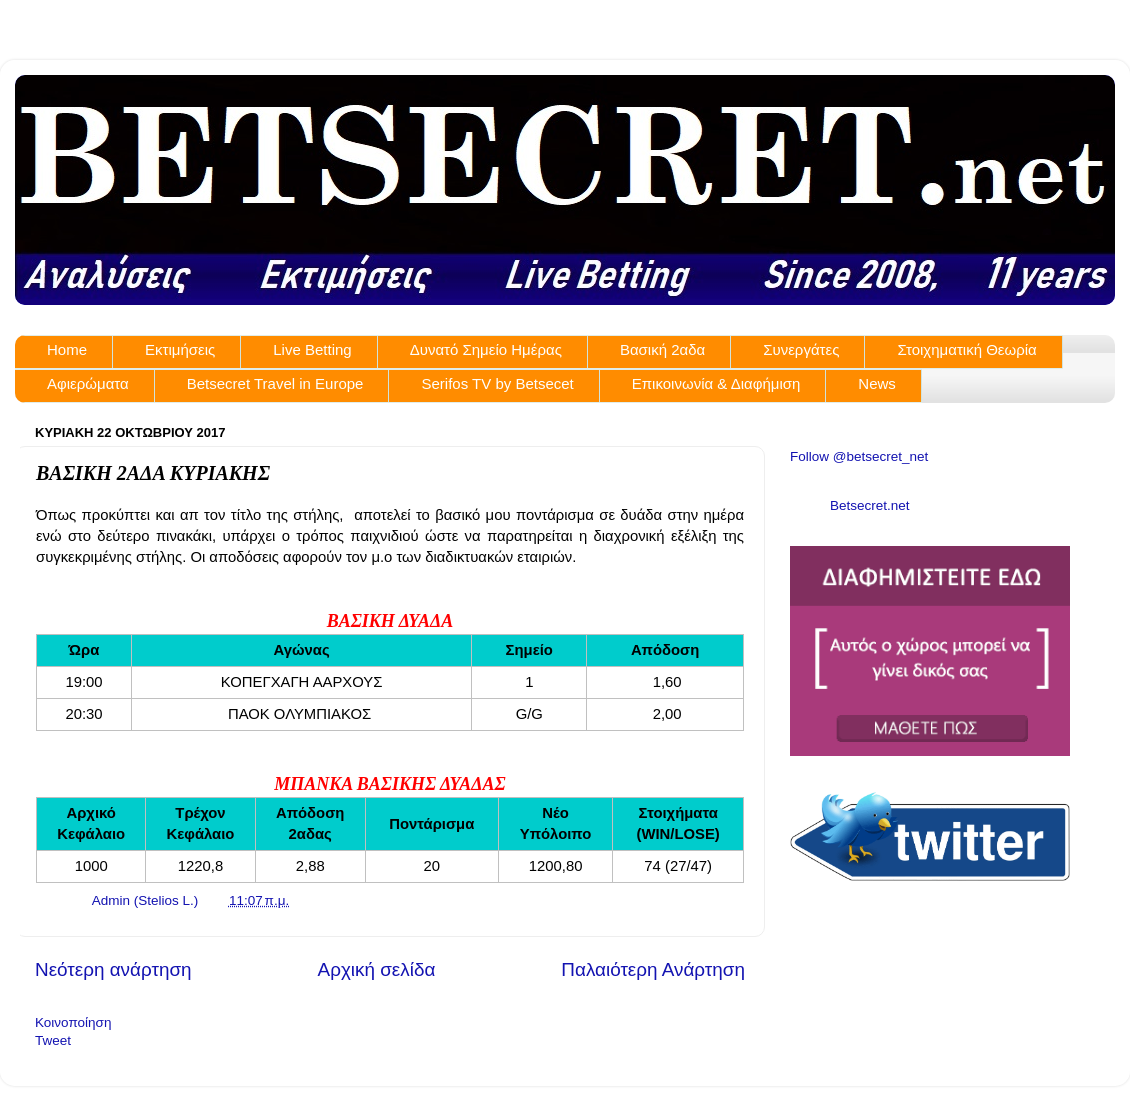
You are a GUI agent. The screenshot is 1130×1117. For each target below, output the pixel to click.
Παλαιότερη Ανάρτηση (653, 969)
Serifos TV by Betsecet (497, 383)
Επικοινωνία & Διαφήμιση (716, 383)
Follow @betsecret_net (859, 456)
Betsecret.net (870, 505)
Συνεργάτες (801, 349)
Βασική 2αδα (662, 349)
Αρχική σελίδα (377, 969)
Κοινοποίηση (73, 1022)
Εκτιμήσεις (180, 349)
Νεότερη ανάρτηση (113, 969)
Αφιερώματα (88, 383)
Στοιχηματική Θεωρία (966, 349)
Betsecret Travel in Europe (275, 383)
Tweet (53, 1040)
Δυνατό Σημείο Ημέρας (486, 349)
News (877, 383)
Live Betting (312, 349)
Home (67, 349)
